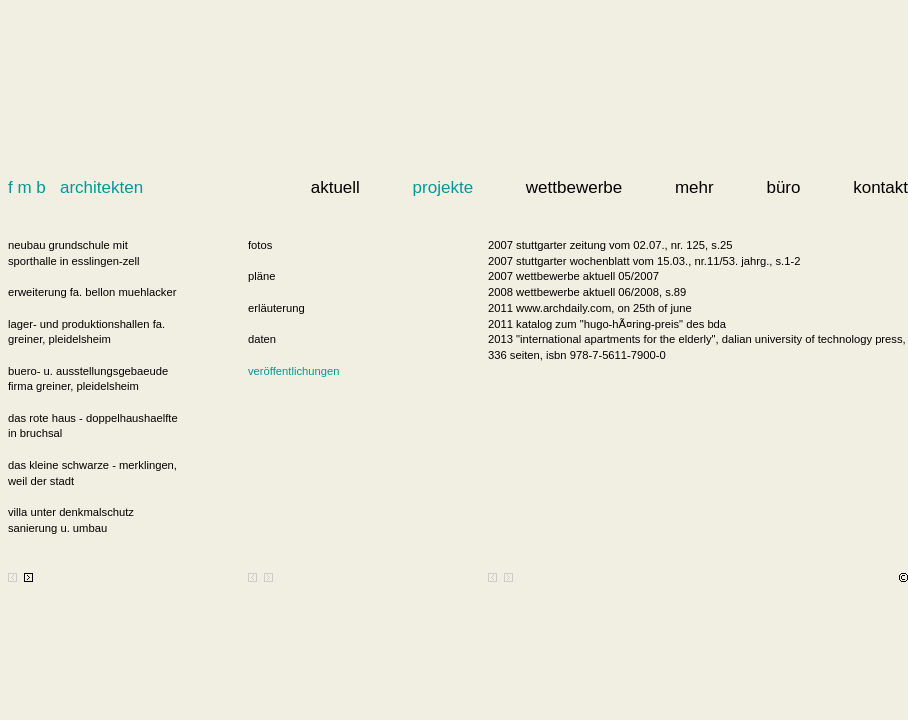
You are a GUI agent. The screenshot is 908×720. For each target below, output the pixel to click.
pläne (261, 276)
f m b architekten (75, 187)
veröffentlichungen (293, 371)
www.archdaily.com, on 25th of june (604, 308)
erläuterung (276, 308)
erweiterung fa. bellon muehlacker (92, 292)
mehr (694, 187)
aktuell (335, 187)
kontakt (880, 187)
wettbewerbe (574, 187)
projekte (443, 187)
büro (783, 187)
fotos (260, 245)
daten (262, 339)
